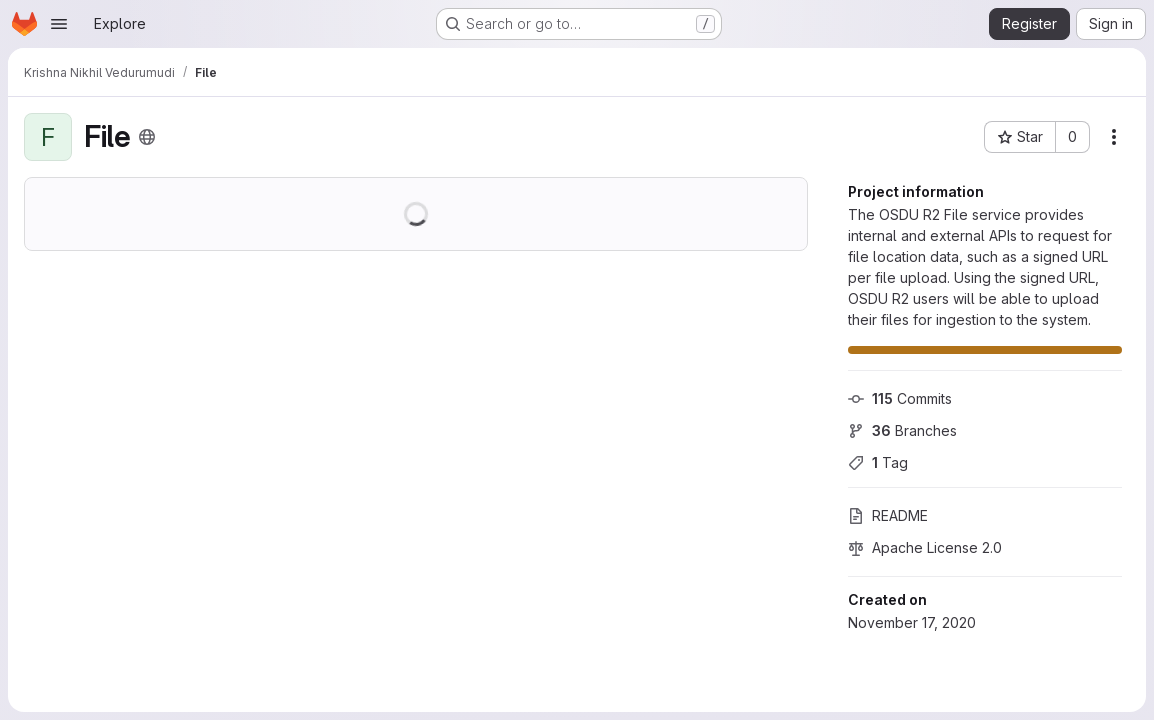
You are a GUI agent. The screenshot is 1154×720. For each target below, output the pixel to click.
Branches (902, 430)
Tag (878, 462)
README (888, 515)
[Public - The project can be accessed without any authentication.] (147, 137)
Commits (900, 398)
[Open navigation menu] (59, 24)
